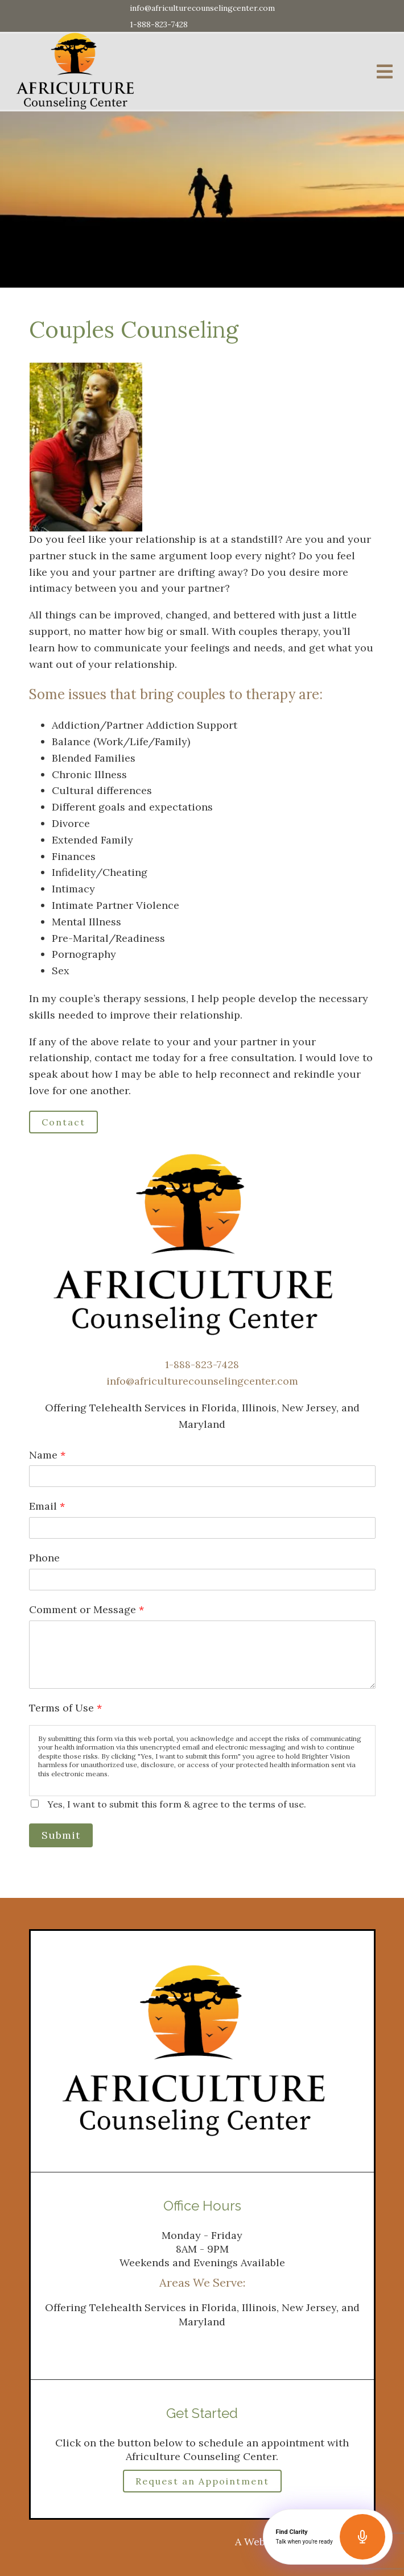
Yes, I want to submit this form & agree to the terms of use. (176, 1804)
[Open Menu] (385, 72)
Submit (61, 1835)
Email (47, 1506)
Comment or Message (86, 1609)
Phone (44, 1557)
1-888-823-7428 (159, 24)
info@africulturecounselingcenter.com (202, 8)
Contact (63, 1122)
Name (47, 1454)
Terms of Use (65, 1707)
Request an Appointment (202, 2481)
